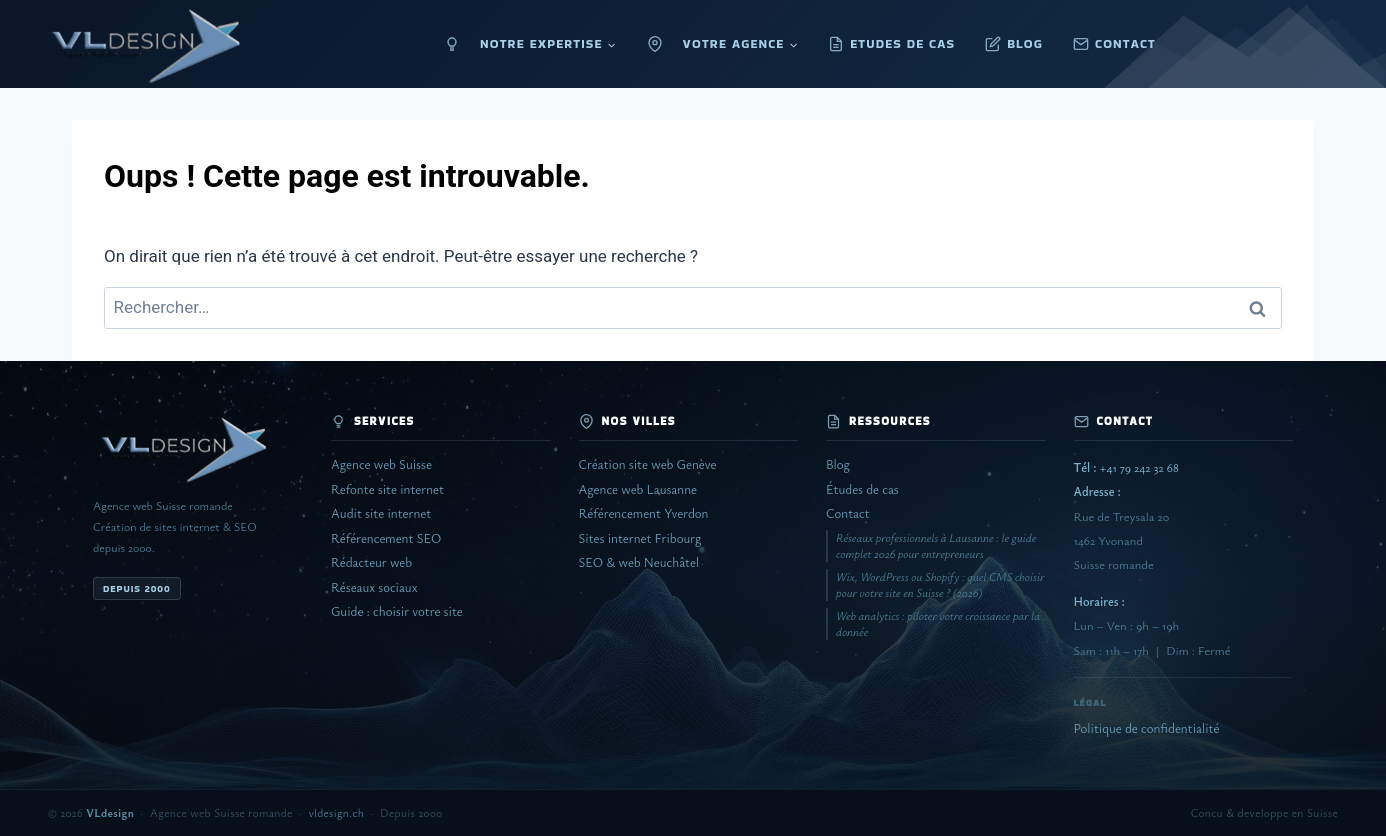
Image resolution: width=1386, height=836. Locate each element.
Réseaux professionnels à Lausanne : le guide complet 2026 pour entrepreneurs (936, 545)
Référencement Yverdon (644, 513)
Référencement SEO (386, 538)
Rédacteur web (371, 562)
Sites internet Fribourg (640, 538)
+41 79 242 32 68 (1126, 467)
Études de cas (862, 489)
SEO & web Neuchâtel (639, 562)
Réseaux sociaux (374, 587)
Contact (848, 513)
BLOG (1025, 43)
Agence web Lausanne (638, 489)
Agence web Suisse (381, 464)
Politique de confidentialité (1147, 728)
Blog (838, 464)
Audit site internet (381, 513)
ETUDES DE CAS (902, 43)
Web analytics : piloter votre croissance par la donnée (938, 623)
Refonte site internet (387, 489)
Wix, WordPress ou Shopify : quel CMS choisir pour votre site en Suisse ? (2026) (940, 584)
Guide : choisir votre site (397, 611)
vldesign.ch (337, 812)
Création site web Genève (648, 464)
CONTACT (1125, 43)
